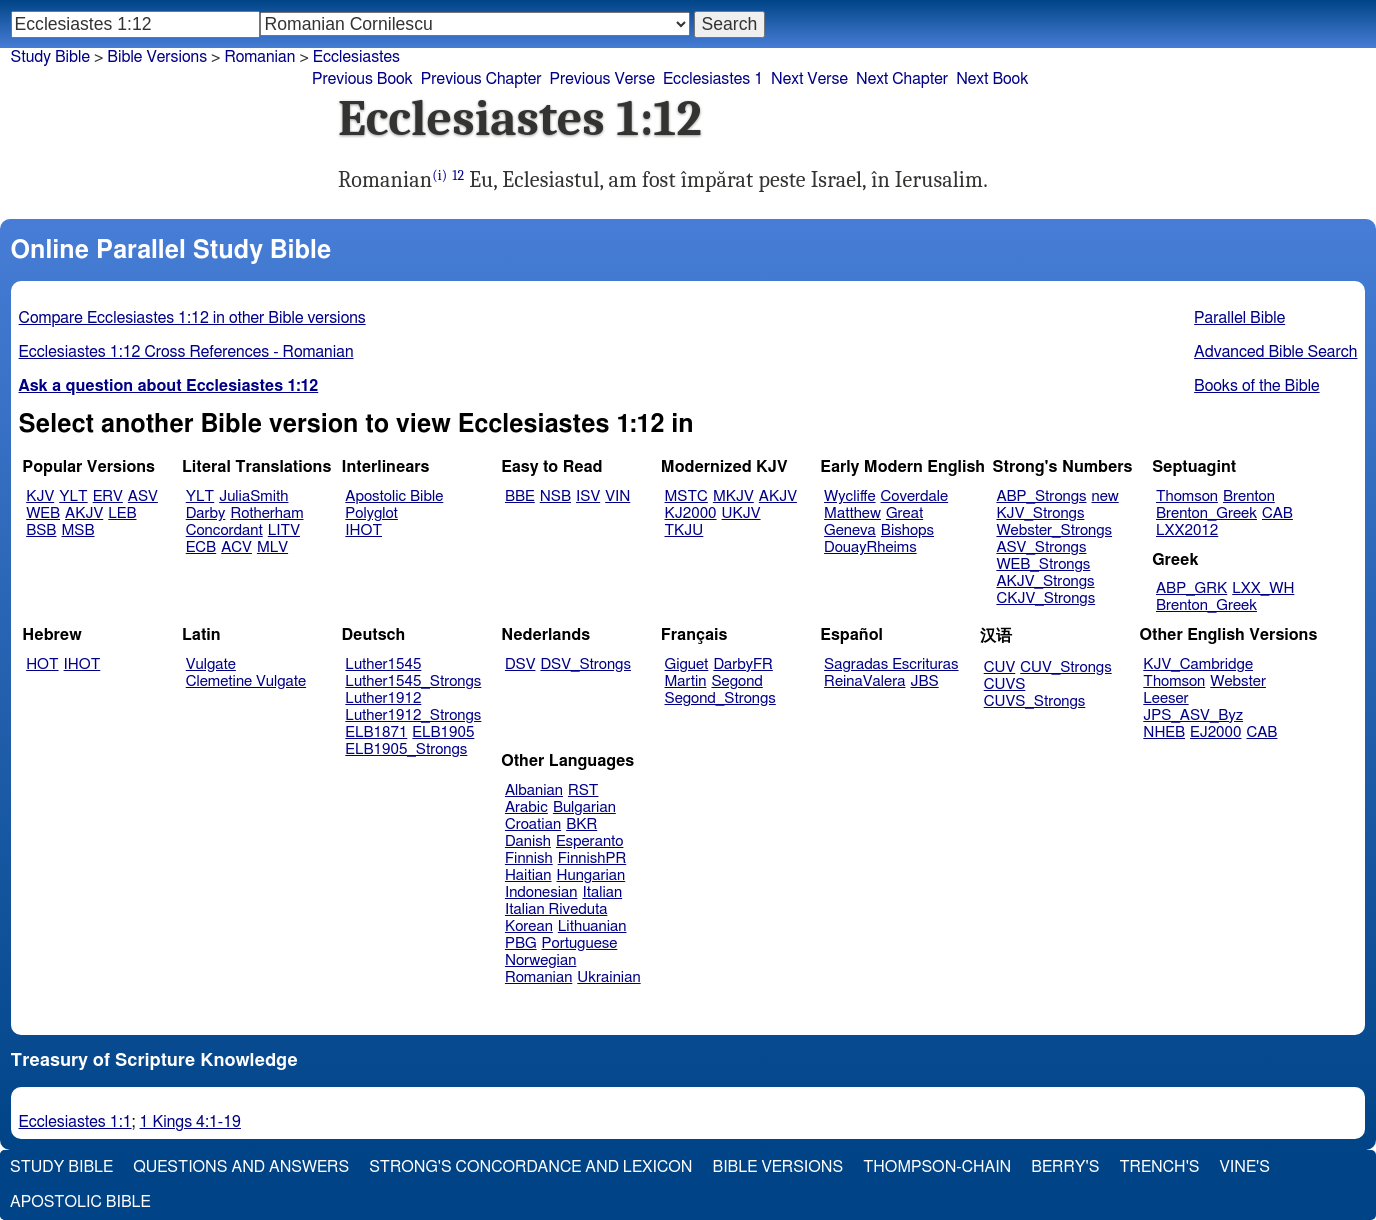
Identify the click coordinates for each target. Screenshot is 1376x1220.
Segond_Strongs (720, 698)
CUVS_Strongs (1035, 701)
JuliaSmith (253, 496)
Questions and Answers (241, 1167)
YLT (73, 496)
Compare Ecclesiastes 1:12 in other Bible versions (192, 318)
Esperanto (590, 841)
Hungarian (591, 875)
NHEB (1164, 732)
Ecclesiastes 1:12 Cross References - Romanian (186, 352)
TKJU (684, 530)
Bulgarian (584, 807)
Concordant (224, 530)
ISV (588, 496)
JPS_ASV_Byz (1193, 715)
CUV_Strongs (1065, 667)
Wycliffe (849, 496)
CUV (1000, 667)
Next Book (992, 79)
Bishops (907, 530)
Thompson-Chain (937, 1167)
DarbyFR (743, 664)
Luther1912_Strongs (413, 715)
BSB (41, 530)
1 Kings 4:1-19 (190, 1122)
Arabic (526, 807)
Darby (206, 513)
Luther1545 (383, 664)
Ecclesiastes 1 (713, 79)
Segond (736, 681)
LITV (284, 530)
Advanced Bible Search (1275, 352)
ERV (108, 496)
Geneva (850, 530)
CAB (1277, 513)
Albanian (534, 790)
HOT (42, 664)
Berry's (1065, 1167)
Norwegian (540, 960)
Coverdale (915, 496)
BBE (520, 496)
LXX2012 (1187, 530)
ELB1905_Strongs (406, 749)
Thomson (1187, 496)
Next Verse (809, 79)
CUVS (1005, 684)
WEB (43, 513)
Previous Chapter (481, 79)
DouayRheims (870, 547)
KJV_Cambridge (1198, 664)
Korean (529, 926)
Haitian (528, 875)
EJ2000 (1215, 732)
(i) (439, 175)
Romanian (259, 57)
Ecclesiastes (356, 57)
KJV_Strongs (1040, 513)
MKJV (733, 496)
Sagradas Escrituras (891, 664)
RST (583, 790)
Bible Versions (157, 57)
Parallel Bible (1239, 318)
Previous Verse (602, 79)
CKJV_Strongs (1045, 598)
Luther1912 (383, 698)
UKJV (741, 513)
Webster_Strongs (1054, 530)
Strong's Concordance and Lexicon (530, 1167)
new (1105, 496)
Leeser (1165, 698)
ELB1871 (376, 732)
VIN (617, 496)
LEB (122, 513)
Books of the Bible (1257, 386)
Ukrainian (608, 977)
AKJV (84, 513)
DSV (520, 664)
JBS (924, 681)
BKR (581, 824)
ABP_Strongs (1041, 496)
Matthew (852, 513)
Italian (602, 892)
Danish (528, 841)
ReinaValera (864, 681)
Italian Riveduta (556, 909)
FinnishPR (592, 858)
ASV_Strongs (1041, 547)
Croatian (533, 824)
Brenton (1249, 496)
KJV (40, 496)
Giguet (687, 664)
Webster (1238, 681)
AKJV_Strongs (1045, 581)
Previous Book (362, 79)
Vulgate (211, 664)
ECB (201, 547)
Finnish (529, 858)
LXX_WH (1263, 588)
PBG (521, 943)
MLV (272, 547)
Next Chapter (902, 79)
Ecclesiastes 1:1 (75, 1122)
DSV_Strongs (585, 664)
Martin (686, 681)
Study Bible (50, 57)
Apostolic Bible (80, 1202)
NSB (555, 496)
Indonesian (541, 892)
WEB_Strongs (1043, 564)
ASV (143, 496)
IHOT (363, 530)
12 (458, 175)
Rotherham (266, 513)
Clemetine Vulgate (246, 681)
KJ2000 (691, 513)
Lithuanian (592, 926)
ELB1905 (443, 732)
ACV (236, 547)
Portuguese (580, 943)
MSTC (686, 496)
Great (904, 513)
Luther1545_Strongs (413, 681)
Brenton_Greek (1206, 513)
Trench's (1159, 1167)
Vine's (1245, 1167)
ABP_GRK (1191, 588)
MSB (77, 530)
